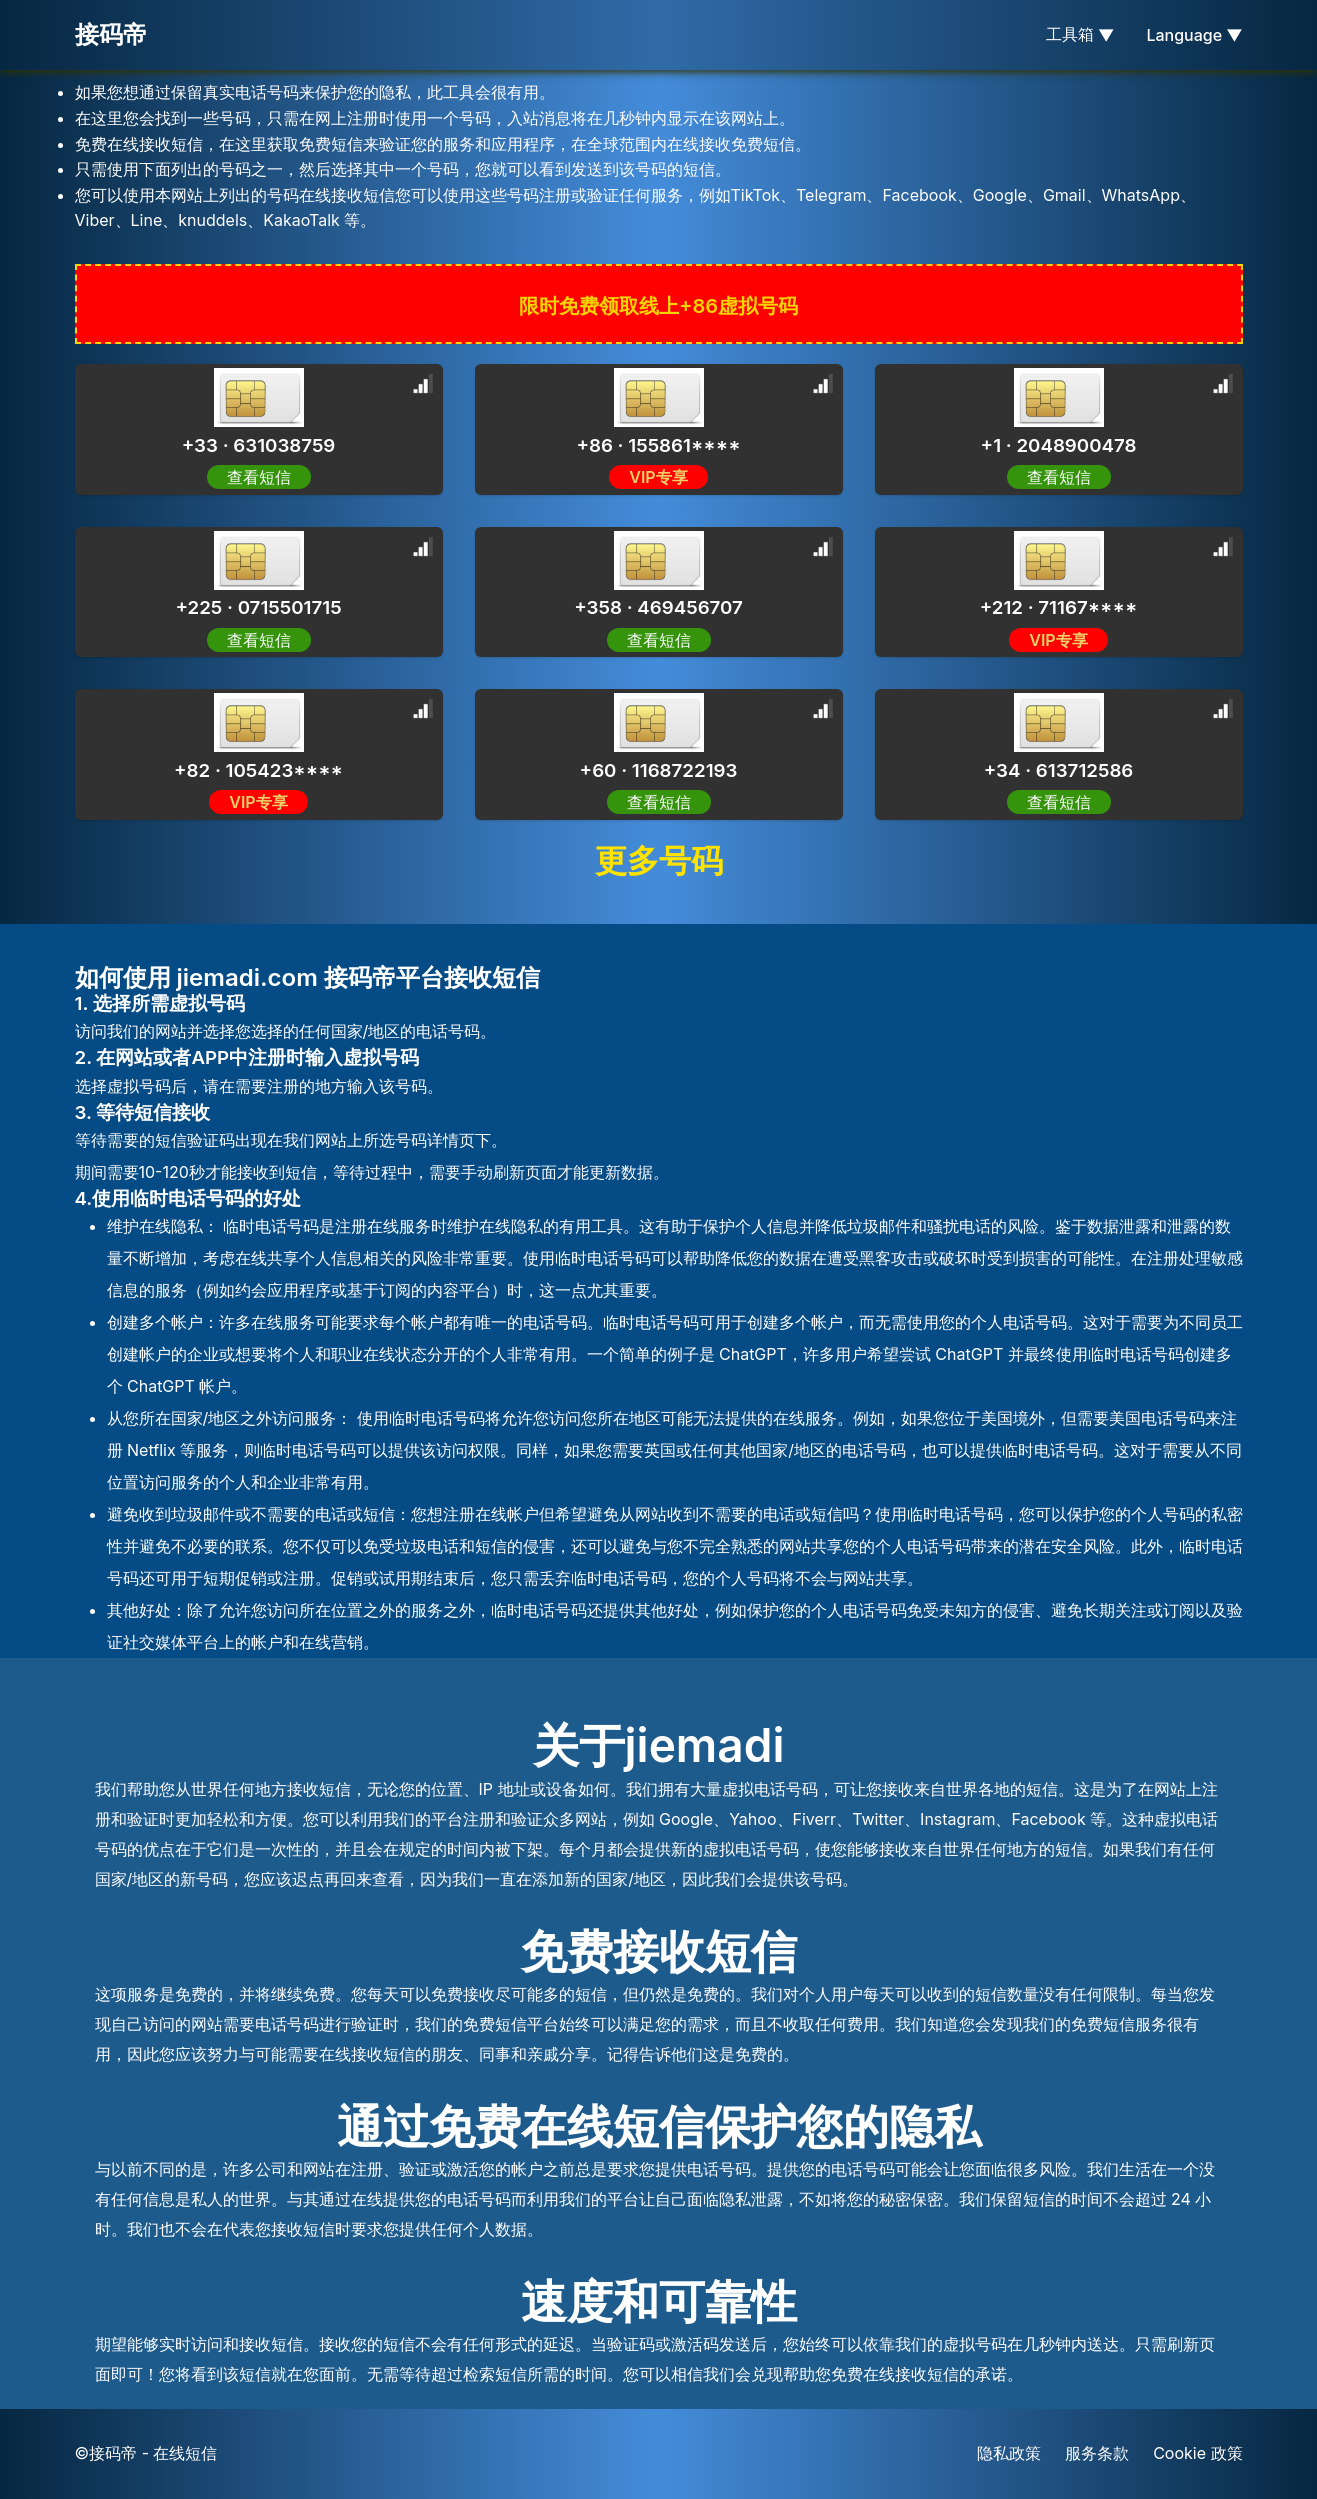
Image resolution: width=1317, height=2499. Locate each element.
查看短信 (659, 640)
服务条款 (1097, 2453)
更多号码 (659, 860)
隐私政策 (1009, 2453)
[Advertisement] (160, 450)
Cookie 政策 (1197, 2453)
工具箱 (1080, 34)
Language (1194, 35)
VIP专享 (658, 477)
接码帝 (111, 34)
